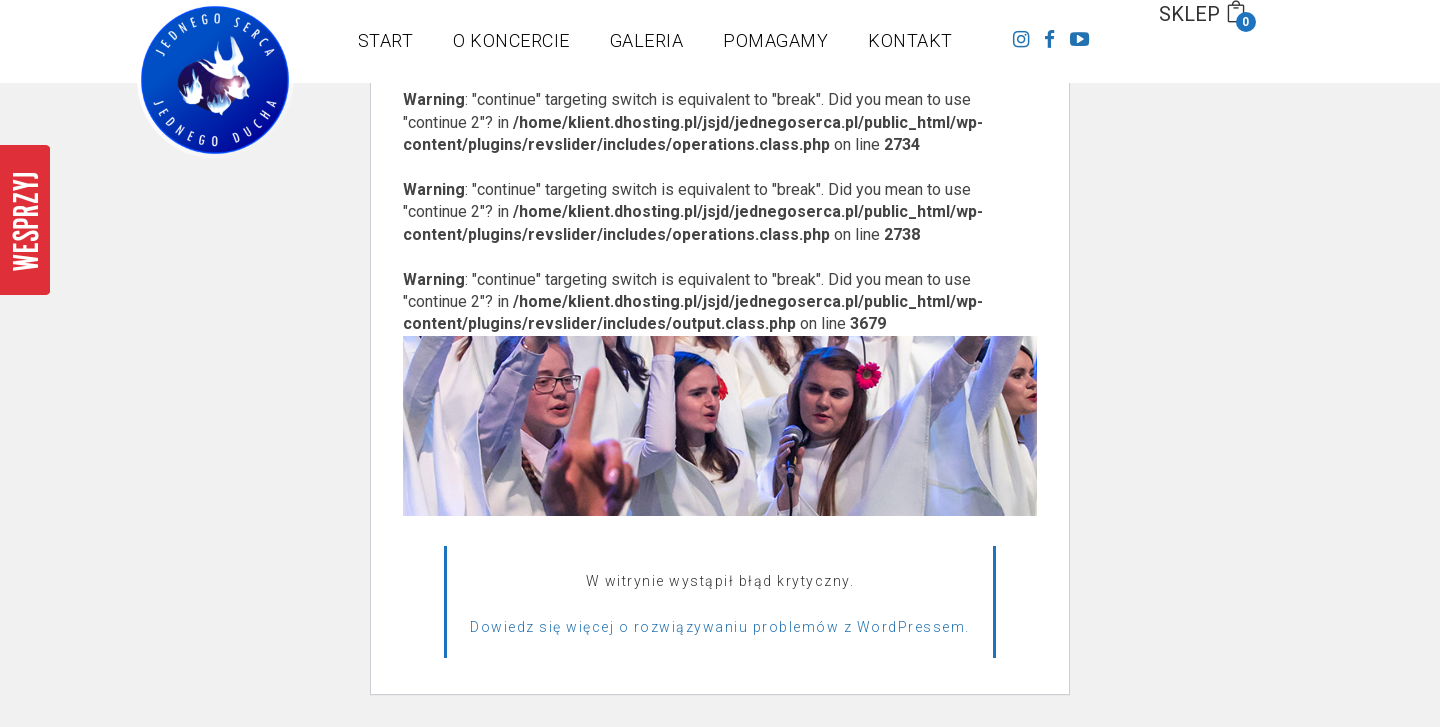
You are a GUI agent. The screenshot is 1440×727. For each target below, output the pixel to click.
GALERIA (647, 40)
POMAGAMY (775, 40)
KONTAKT (910, 40)
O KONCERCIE (511, 40)
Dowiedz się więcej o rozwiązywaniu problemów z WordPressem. (720, 627)
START (386, 40)
